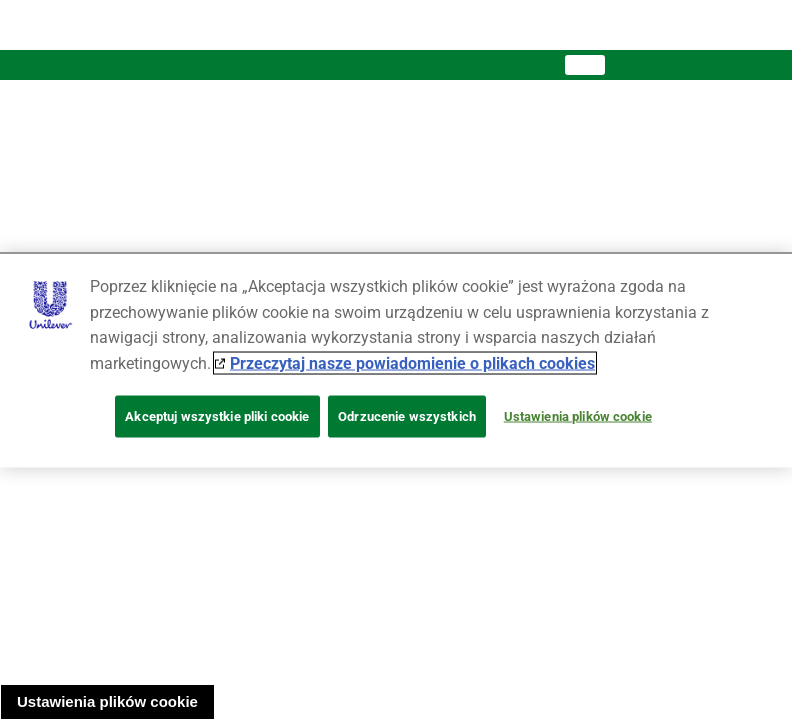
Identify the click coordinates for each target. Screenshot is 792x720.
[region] (396, 360)
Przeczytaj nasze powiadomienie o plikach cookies (412, 362)
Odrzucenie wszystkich (407, 416)
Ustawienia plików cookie (107, 701)
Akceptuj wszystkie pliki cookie (217, 416)
